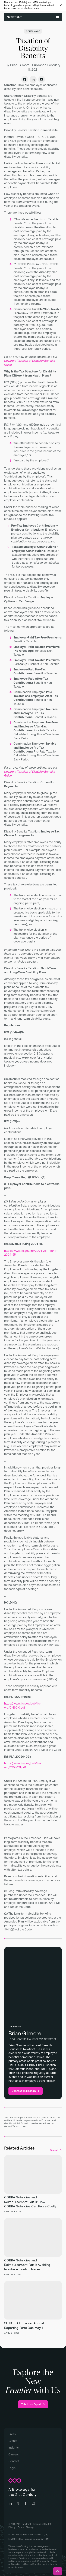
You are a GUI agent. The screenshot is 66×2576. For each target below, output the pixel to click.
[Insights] (33, 2447)
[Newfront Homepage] (14, 17)
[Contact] (33, 2461)
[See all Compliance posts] (56, 2150)
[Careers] (33, 2454)
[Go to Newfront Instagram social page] (33, 2503)
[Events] (33, 2441)
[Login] (33, 2468)
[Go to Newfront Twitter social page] (18, 2503)
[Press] (33, 2434)
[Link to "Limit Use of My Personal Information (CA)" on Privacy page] (33, 2539)
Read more (33, 8)
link (47, 2564)
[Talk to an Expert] (33, 2404)
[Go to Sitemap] (30, 2527)
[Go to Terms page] (21, 2527)
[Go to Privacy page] (11, 2527)
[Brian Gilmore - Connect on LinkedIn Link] (25, 2091)
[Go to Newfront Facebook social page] (25, 2503)
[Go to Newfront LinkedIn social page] (10, 2503)
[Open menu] (57, 17)
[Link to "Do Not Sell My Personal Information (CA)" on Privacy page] (33, 2534)
